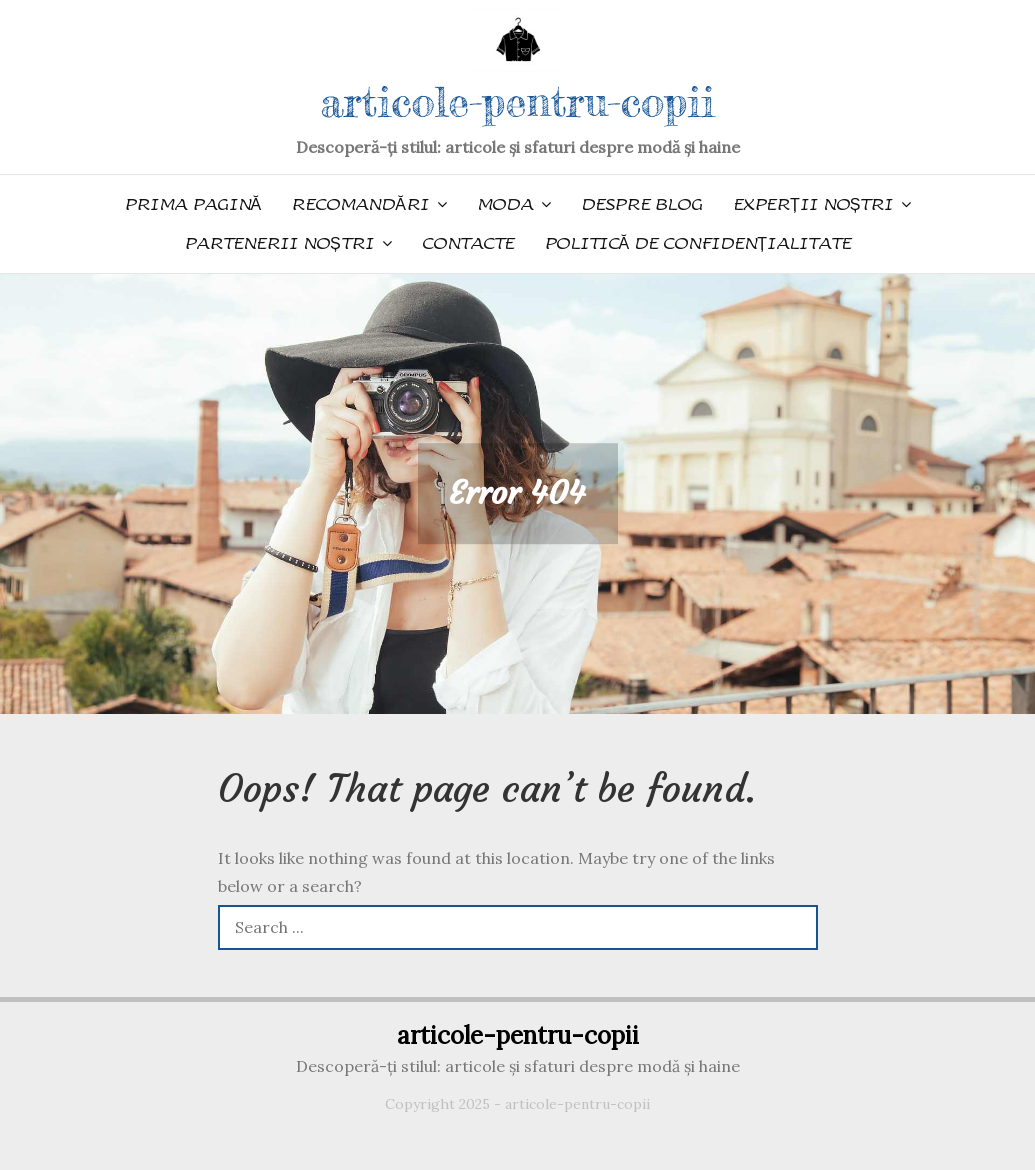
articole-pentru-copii (517, 101)
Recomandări (360, 205)
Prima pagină (193, 205)
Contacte (468, 244)
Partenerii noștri (279, 244)
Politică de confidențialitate (697, 244)
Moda (505, 205)
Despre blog (642, 205)
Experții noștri (813, 205)
